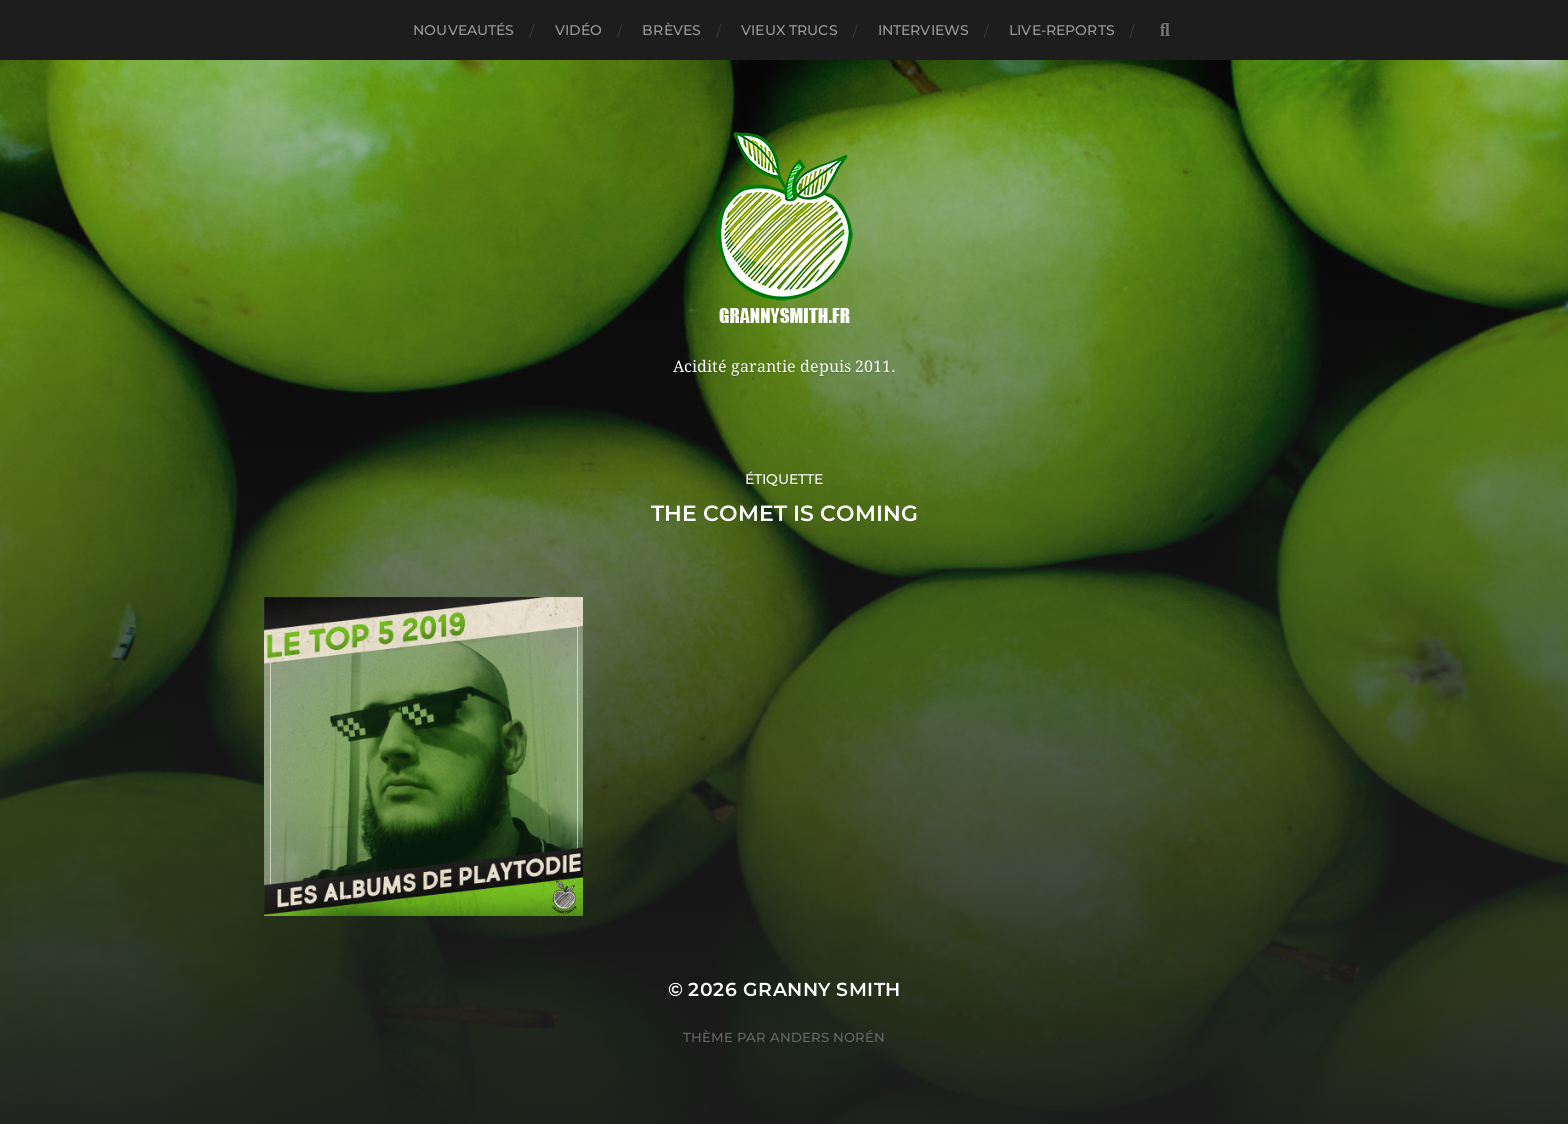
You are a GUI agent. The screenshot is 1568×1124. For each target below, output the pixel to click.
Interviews (923, 30)
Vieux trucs (789, 30)
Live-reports (1062, 30)
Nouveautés (463, 30)
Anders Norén (827, 1037)
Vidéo (579, 30)
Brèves (671, 30)
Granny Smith (822, 989)
